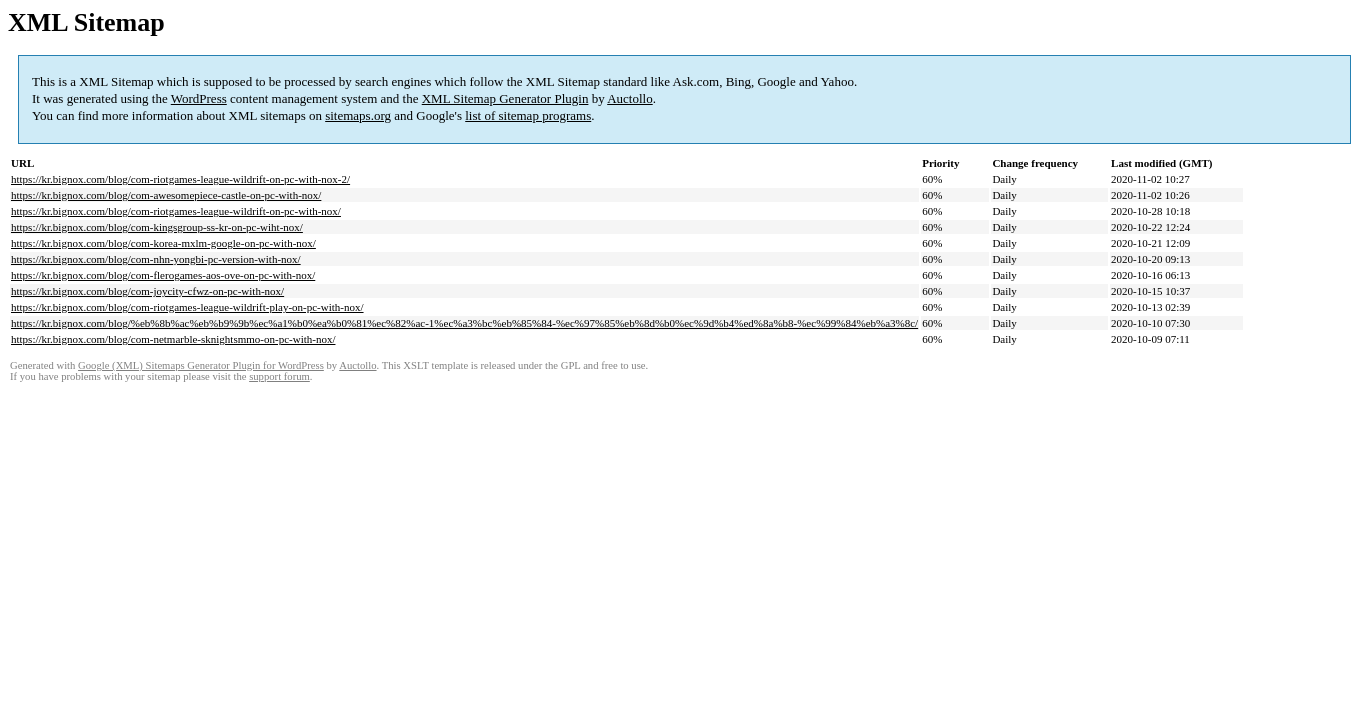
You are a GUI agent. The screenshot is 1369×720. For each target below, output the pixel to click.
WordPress (199, 98)
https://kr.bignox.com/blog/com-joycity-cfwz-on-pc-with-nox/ (147, 291)
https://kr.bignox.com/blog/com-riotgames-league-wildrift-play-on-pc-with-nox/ (187, 307)
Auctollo (630, 98)
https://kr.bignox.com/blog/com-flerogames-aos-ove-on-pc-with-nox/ (163, 275)
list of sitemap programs (528, 115)
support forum (279, 376)
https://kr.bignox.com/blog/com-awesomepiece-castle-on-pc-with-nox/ (166, 195)
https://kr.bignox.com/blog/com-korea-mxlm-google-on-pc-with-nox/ (163, 243)
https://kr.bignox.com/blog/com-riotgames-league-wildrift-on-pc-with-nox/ (176, 211)
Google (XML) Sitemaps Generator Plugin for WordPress (201, 365)
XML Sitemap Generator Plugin (505, 98)
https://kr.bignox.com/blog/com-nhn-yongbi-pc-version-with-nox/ (156, 259)
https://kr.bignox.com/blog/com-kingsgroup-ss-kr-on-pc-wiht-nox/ (157, 227)
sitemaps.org (358, 115)
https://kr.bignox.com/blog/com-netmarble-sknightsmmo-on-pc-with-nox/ (173, 339)
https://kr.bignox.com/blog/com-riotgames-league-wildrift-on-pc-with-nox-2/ (180, 179)
